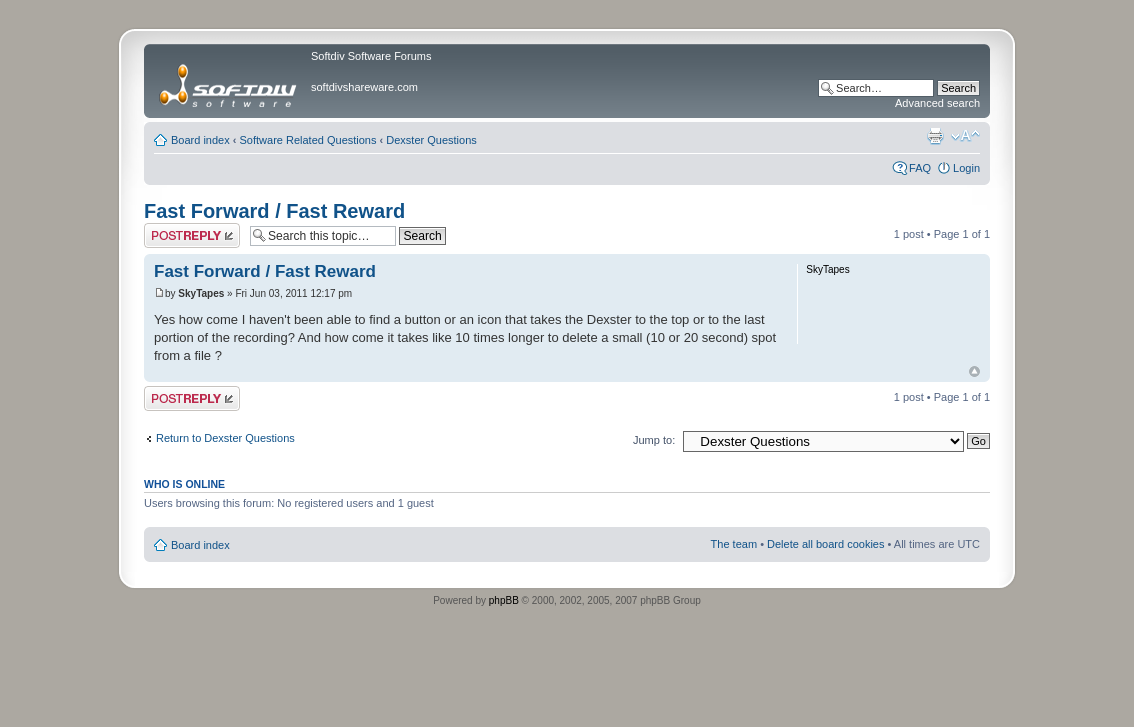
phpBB (504, 600)
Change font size (965, 136)
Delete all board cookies (825, 544)
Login (966, 168)
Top (974, 371)
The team (734, 544)
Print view (935, 136)
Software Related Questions (308, 140)
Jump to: (654, 440)
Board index (200, 140)
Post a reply (192, 235)
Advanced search (937, 103)
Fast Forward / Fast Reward (274, 211)
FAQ (920, 168)
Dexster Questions (431, 140)
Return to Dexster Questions (225, 438)
